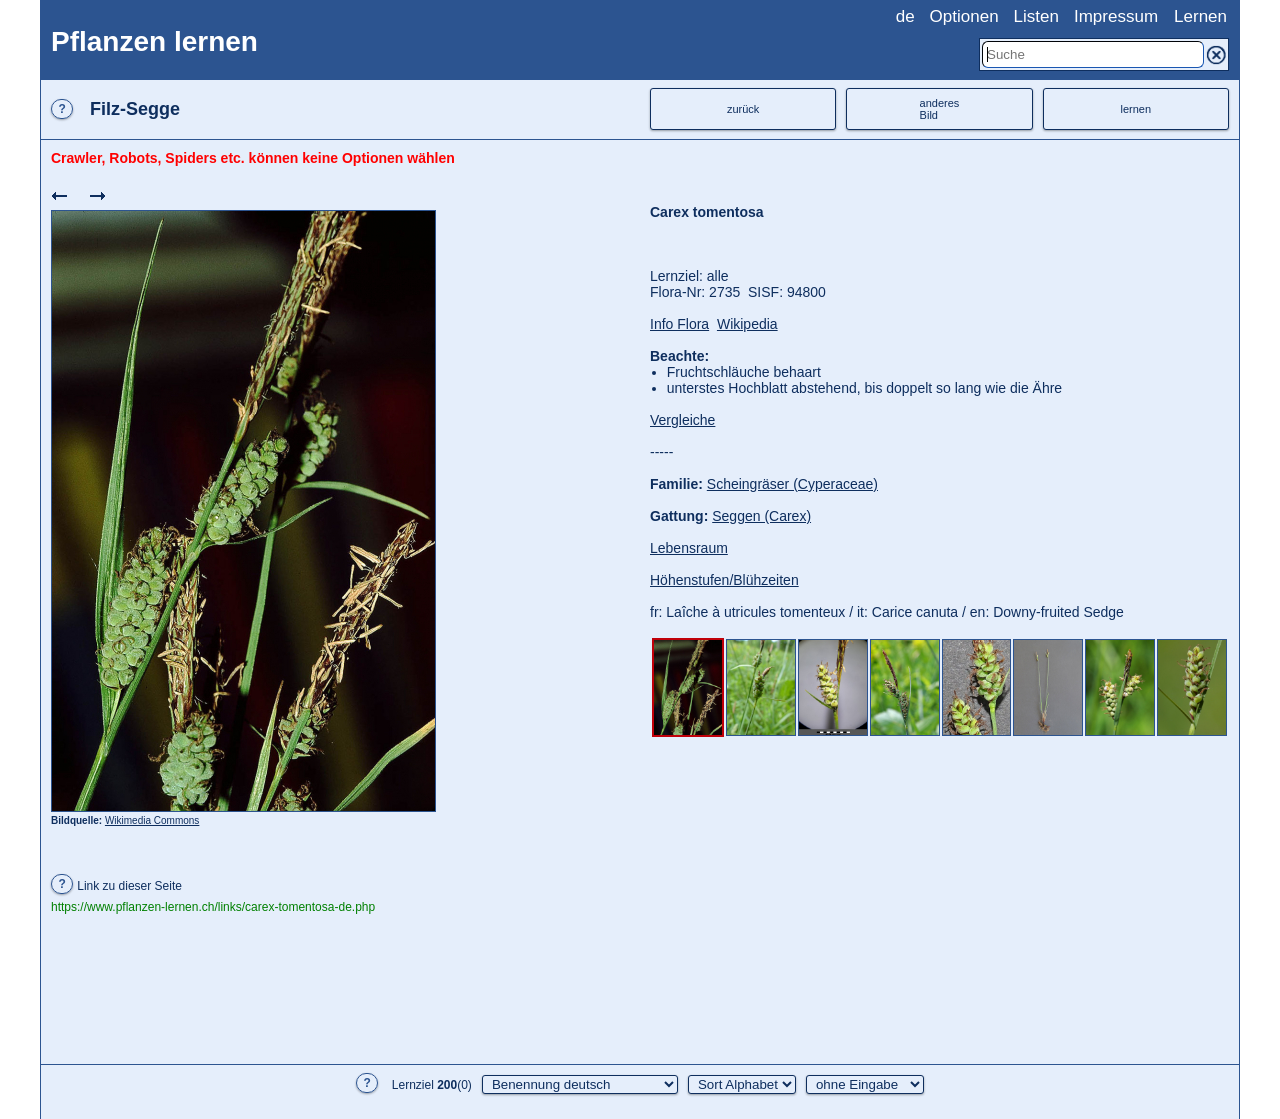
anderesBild (940, 109)
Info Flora (679, 324)
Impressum (1116, 16)
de (905, 16)
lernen (1136, 109)
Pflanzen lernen (154, 41)
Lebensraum (689, 548)
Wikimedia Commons (152, 820)
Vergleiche (682, 420)
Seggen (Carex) (761, 516)
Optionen (964, 16)
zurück (743, 109)
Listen (1036, 16)
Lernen (1200, 16)
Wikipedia (747, 324)
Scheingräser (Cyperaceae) (792, 484)
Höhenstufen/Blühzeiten (724, 580)
